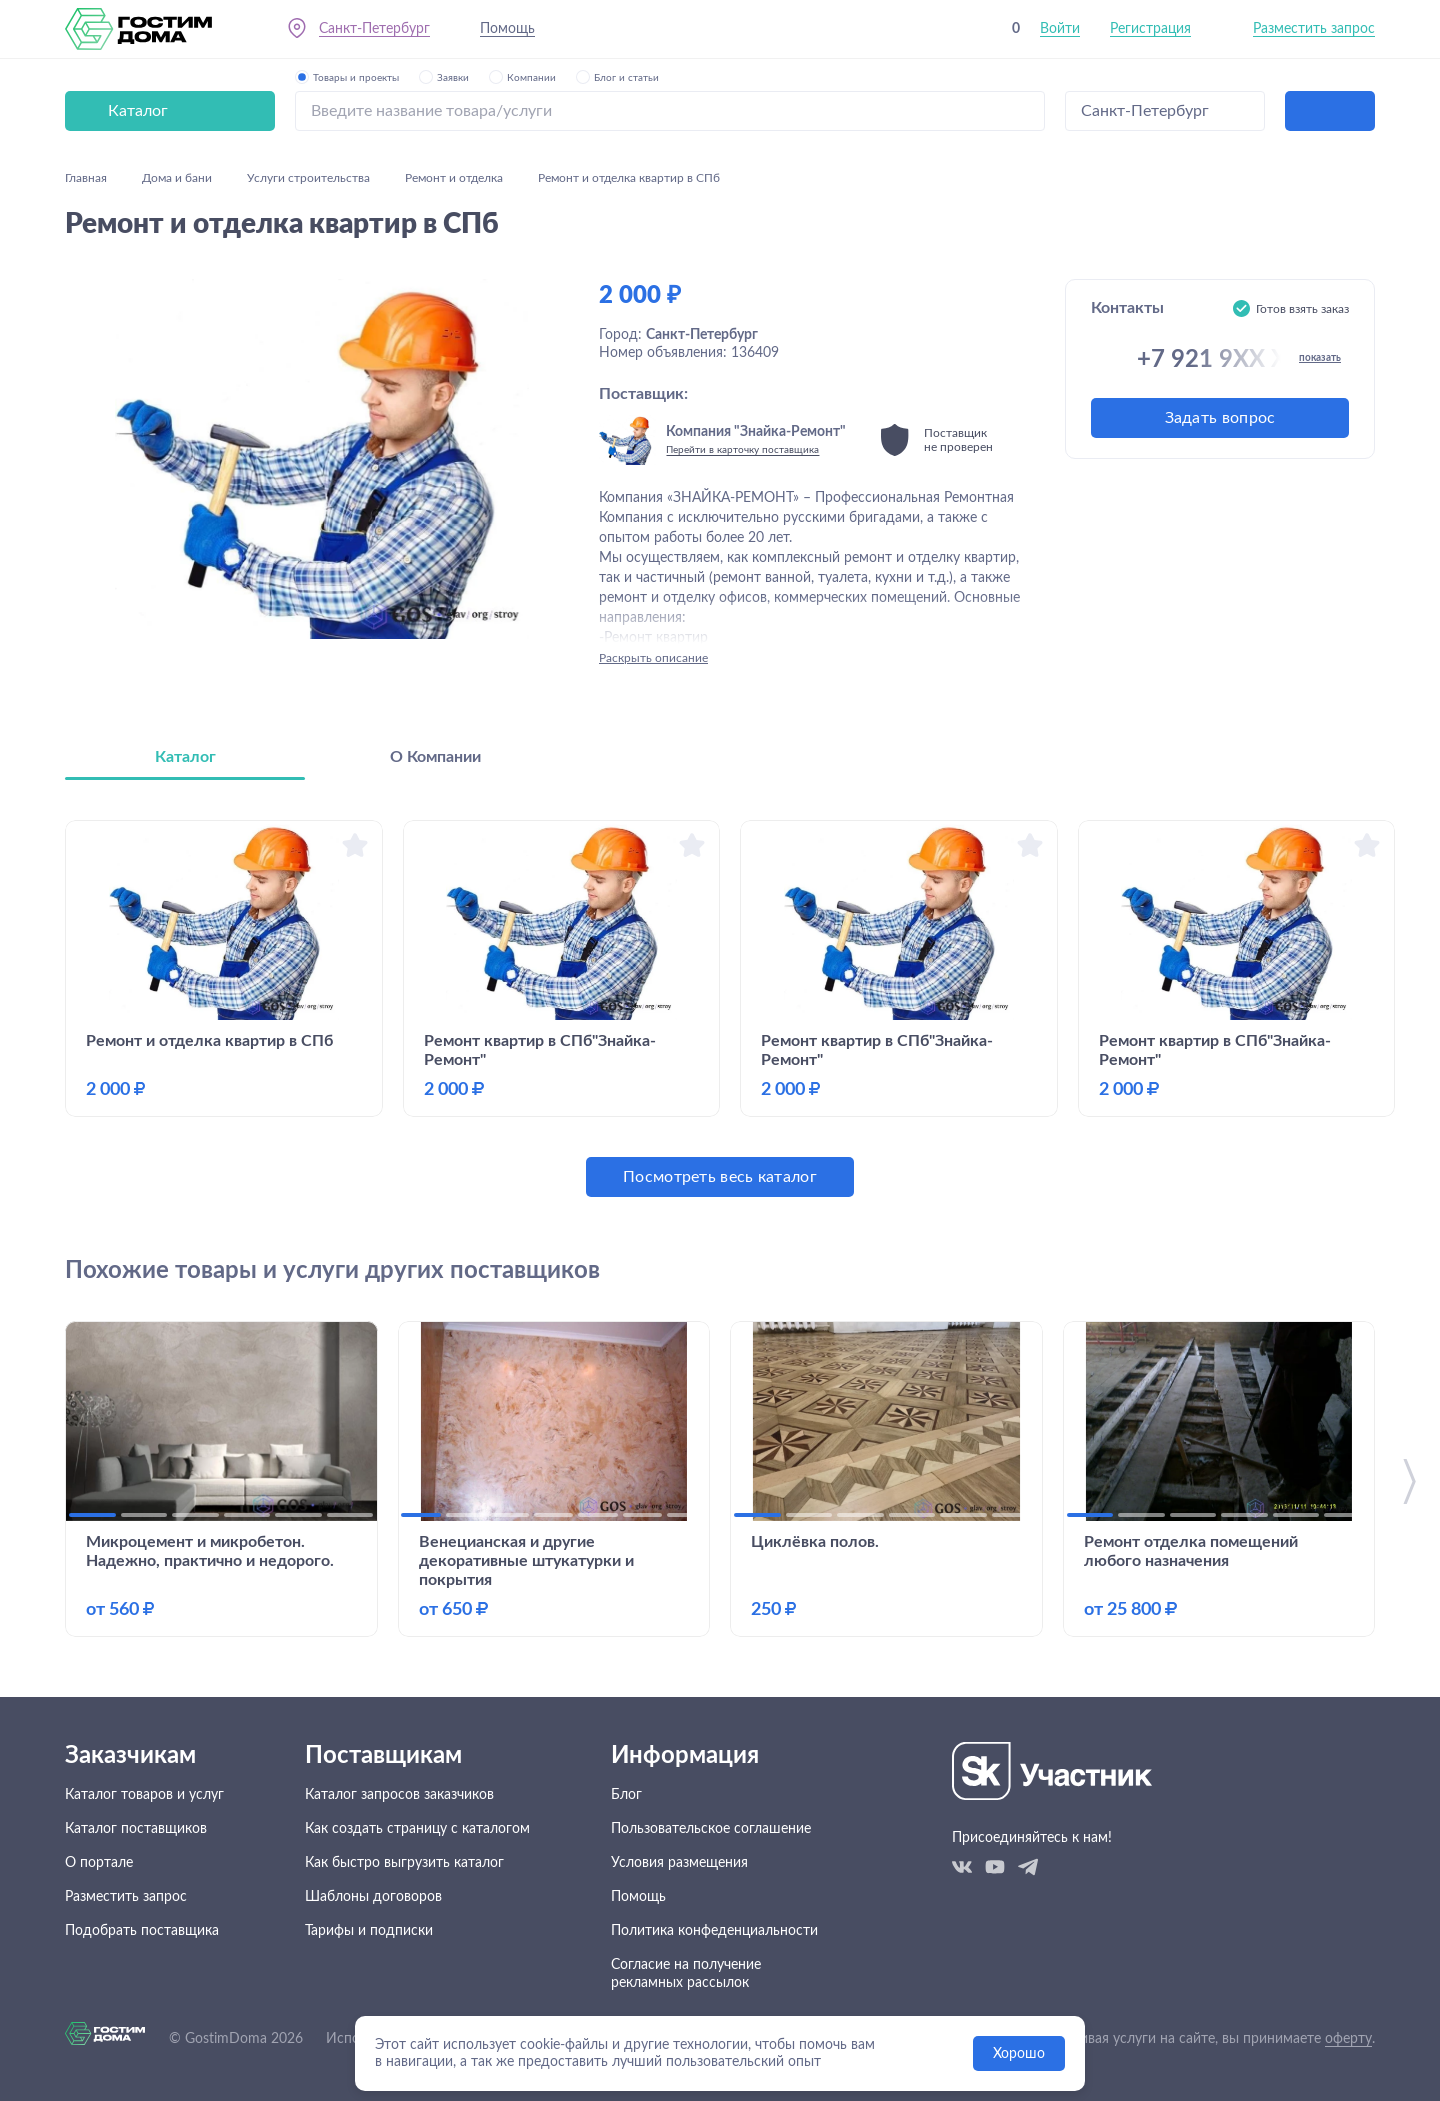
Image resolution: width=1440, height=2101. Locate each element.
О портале (99, 1863)
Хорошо (1019, 2054)
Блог (626, 1795)
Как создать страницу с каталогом (417, 1829)
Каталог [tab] (185, 757)
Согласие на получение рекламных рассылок (686, 1974)
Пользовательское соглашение (711, 1829)
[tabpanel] (720, 1008)
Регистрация (1150, 29)
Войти (1060, 29)
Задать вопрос (1220, 418)
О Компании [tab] (435, 757)
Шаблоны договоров (373, 1897)
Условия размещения (679, 1863)
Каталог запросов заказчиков (399, 1795)
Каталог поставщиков (136, 1829)
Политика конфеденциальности (714, 1931)
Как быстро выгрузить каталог (404, 1863)
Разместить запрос (1314, 29)
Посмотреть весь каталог (720, 1177)
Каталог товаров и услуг (144, 1795)
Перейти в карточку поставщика (742, 450)
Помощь (507, 29)
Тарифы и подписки (369, 1931)
